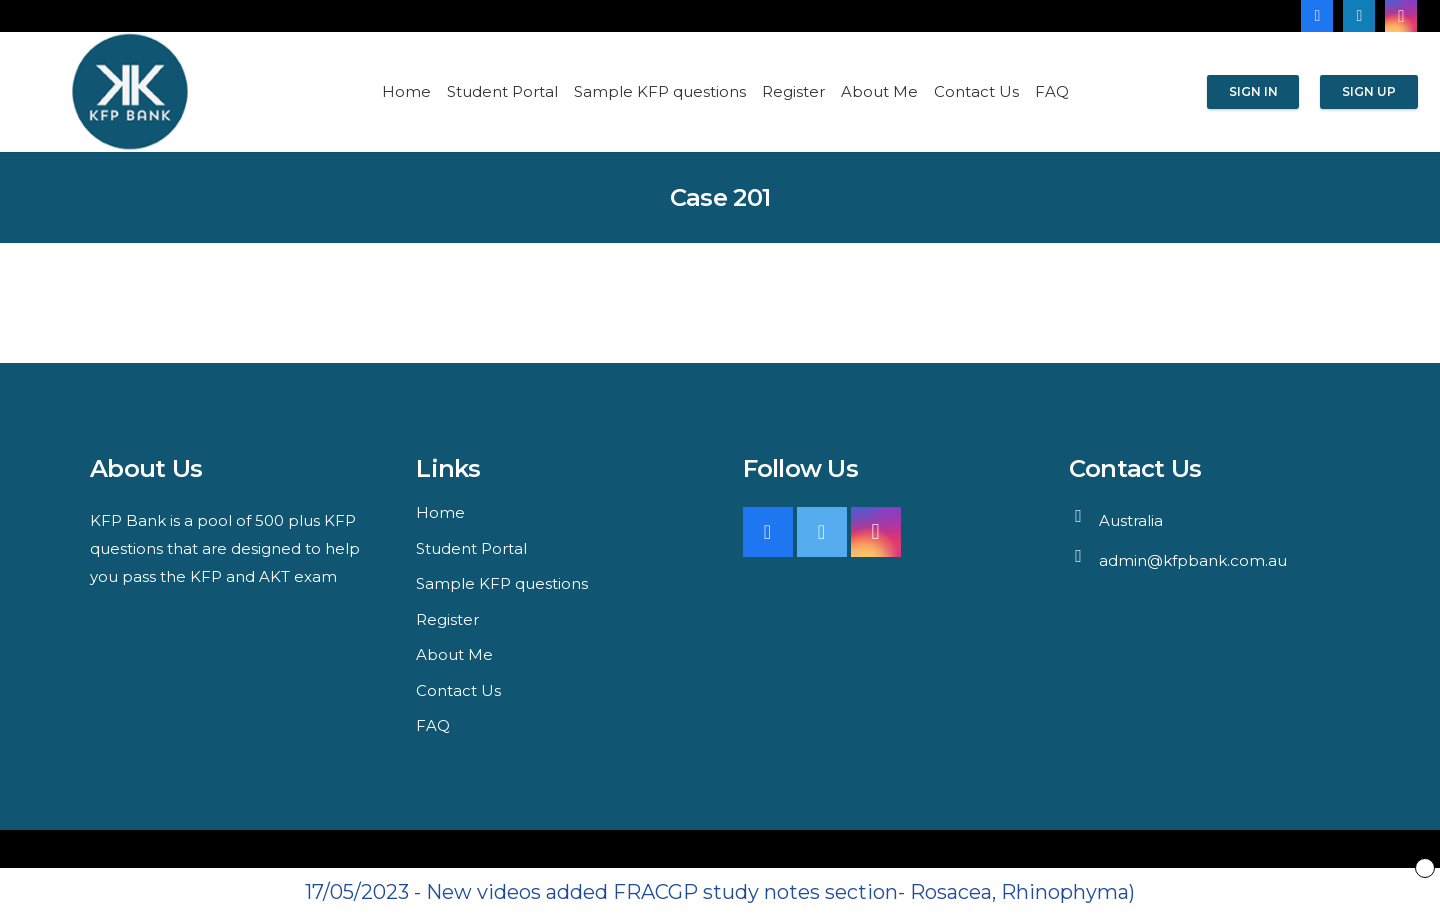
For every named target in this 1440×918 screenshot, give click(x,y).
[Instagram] (1401, 16)
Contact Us (458, 690)
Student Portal (471, 548)
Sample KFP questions (502, 583)
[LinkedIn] (1359, 16)
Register (447, 619)
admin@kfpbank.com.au (1193, 560)
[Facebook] (1317, 16)
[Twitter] (822, 532)
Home (440, 512)
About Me (454, 654)
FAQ (433, 725)
